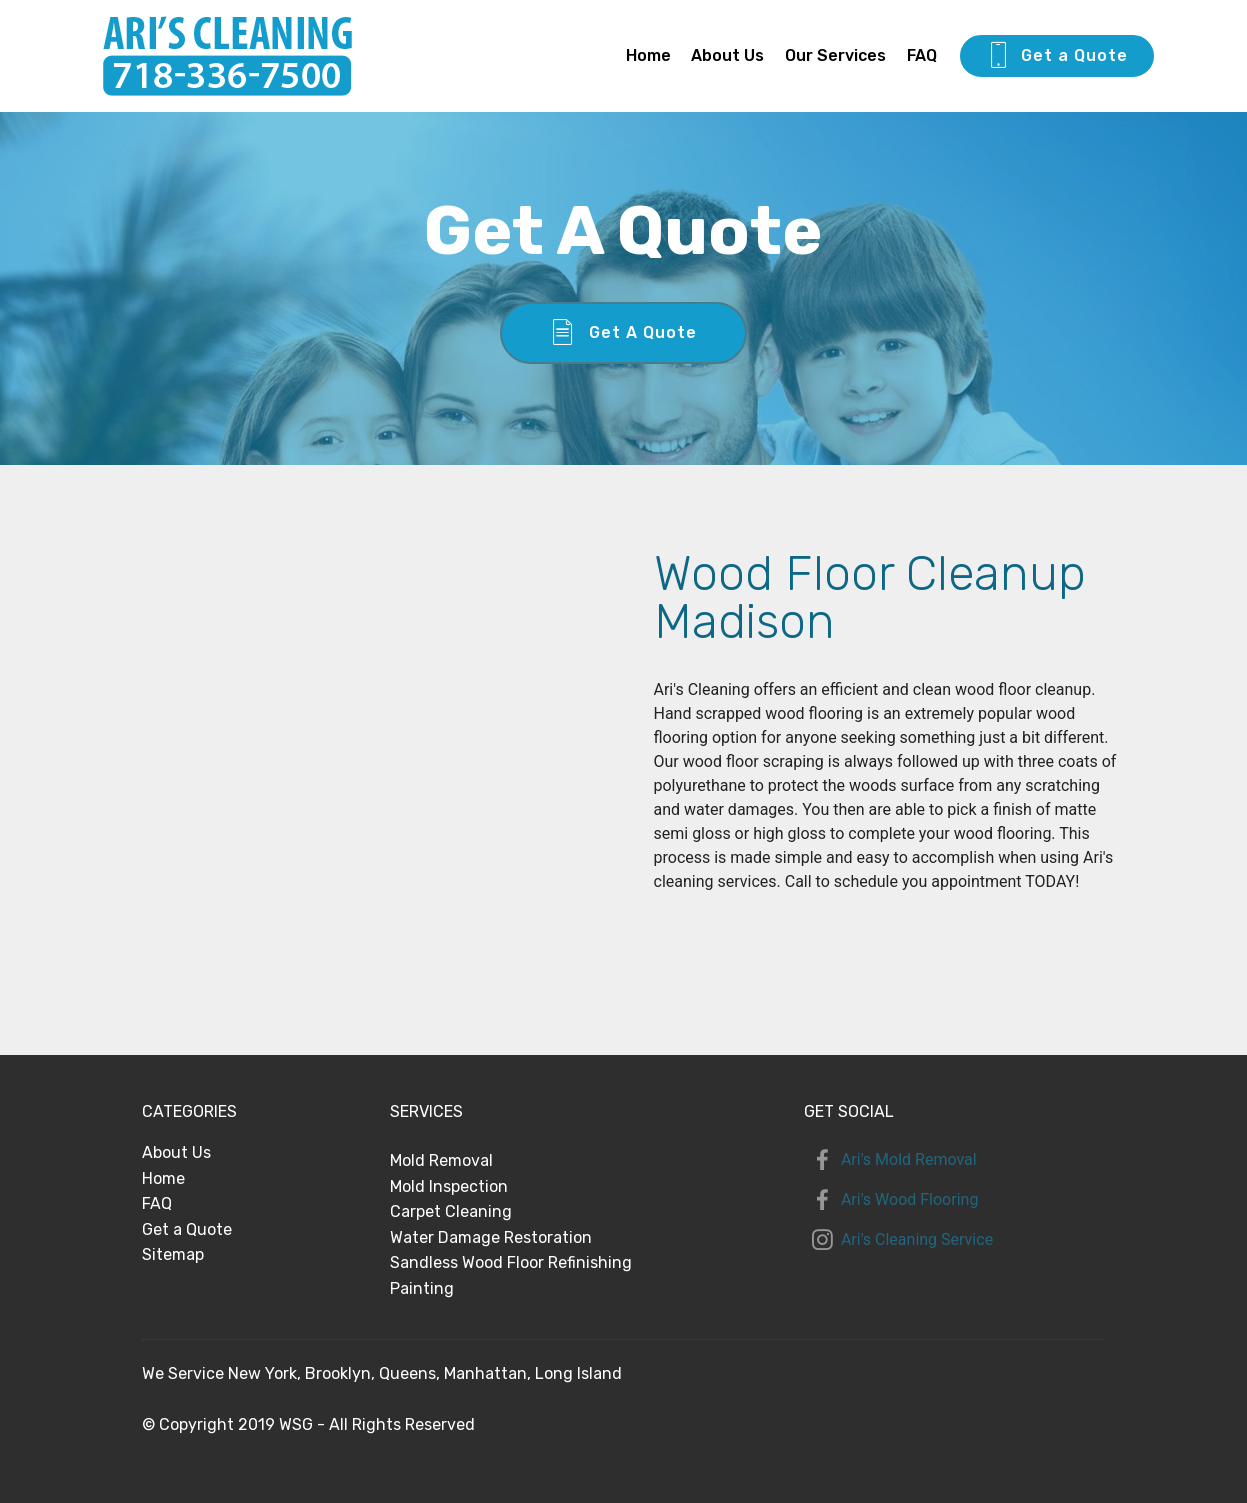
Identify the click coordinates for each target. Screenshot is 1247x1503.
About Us (727, 55)
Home (648, 55)
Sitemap (173, 1254)
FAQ (922, 55)
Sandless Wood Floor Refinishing (511, 1262)
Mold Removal (441, 1160)
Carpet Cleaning (451, 1211)
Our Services (835, 55)
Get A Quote (624, 333)
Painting (422, 1288)
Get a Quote (1057, 56)
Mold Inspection (449, 1186)
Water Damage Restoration (491, 1237)
